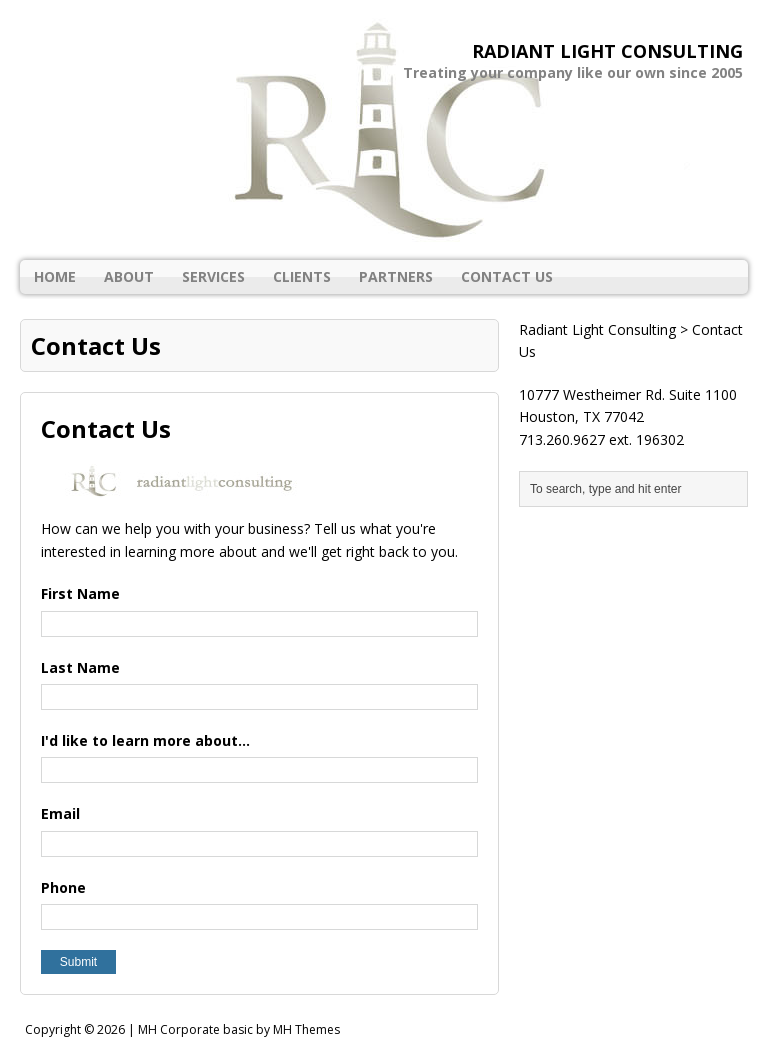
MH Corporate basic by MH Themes (239, 1029)
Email (60, 813)
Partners (396, 276)
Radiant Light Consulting (597, 329)
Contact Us (507, 276)
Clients (302, 276)
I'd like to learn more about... (145, 740)
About (129, 276)
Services (213, 276)
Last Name (80, 667)
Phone (63, 887)
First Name (80, 593)
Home (55, 276)
